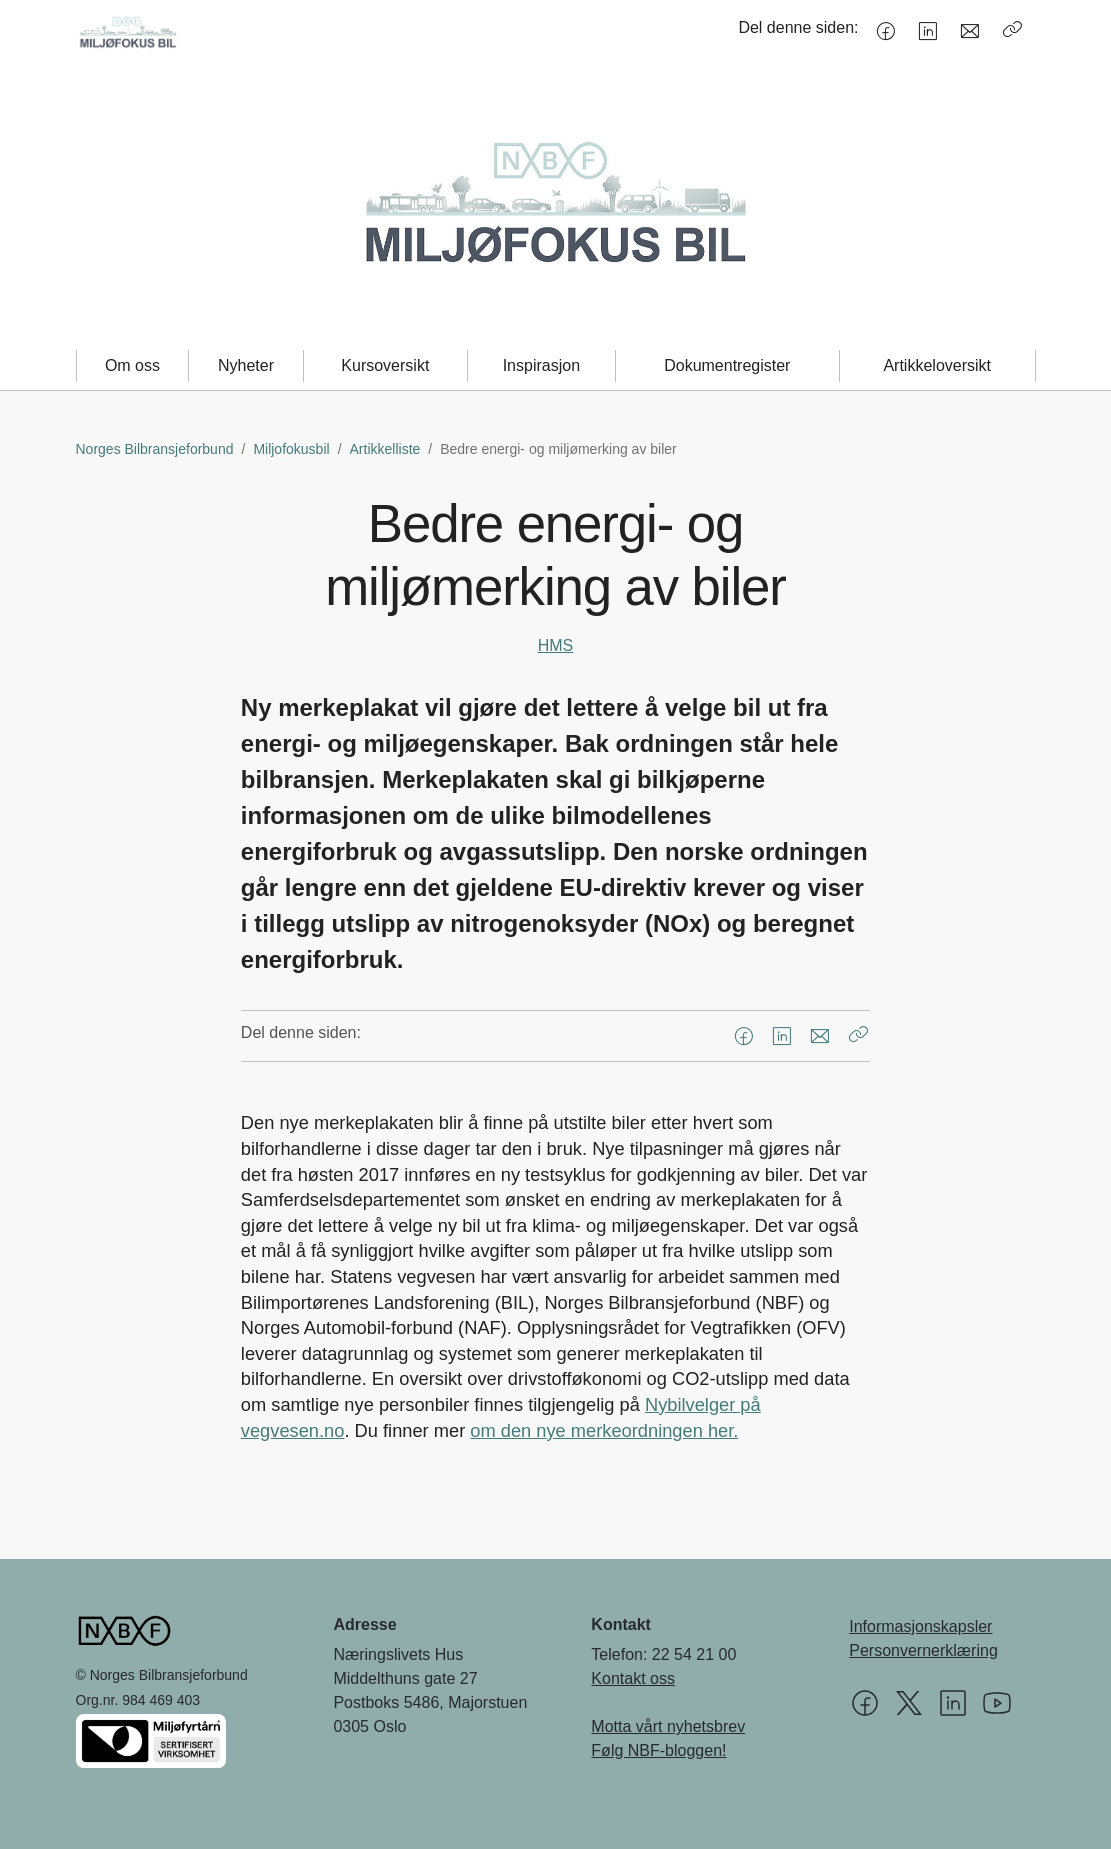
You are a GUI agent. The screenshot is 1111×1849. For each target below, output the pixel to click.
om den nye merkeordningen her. (604, 1430)
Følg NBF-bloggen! (658, 1750)
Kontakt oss (633, 1678)
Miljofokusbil (291, 449)
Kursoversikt (385, 365)
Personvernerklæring (923, 1650)
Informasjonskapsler (920, 1626)
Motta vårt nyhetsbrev (668, 1726)
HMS (556, 645)
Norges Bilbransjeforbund (155, 449)
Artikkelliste (385, 449)
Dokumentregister (727, 365)
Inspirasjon (541, 365)
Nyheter (246, 365)
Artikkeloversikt (937, 365)
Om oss (132, 365)
